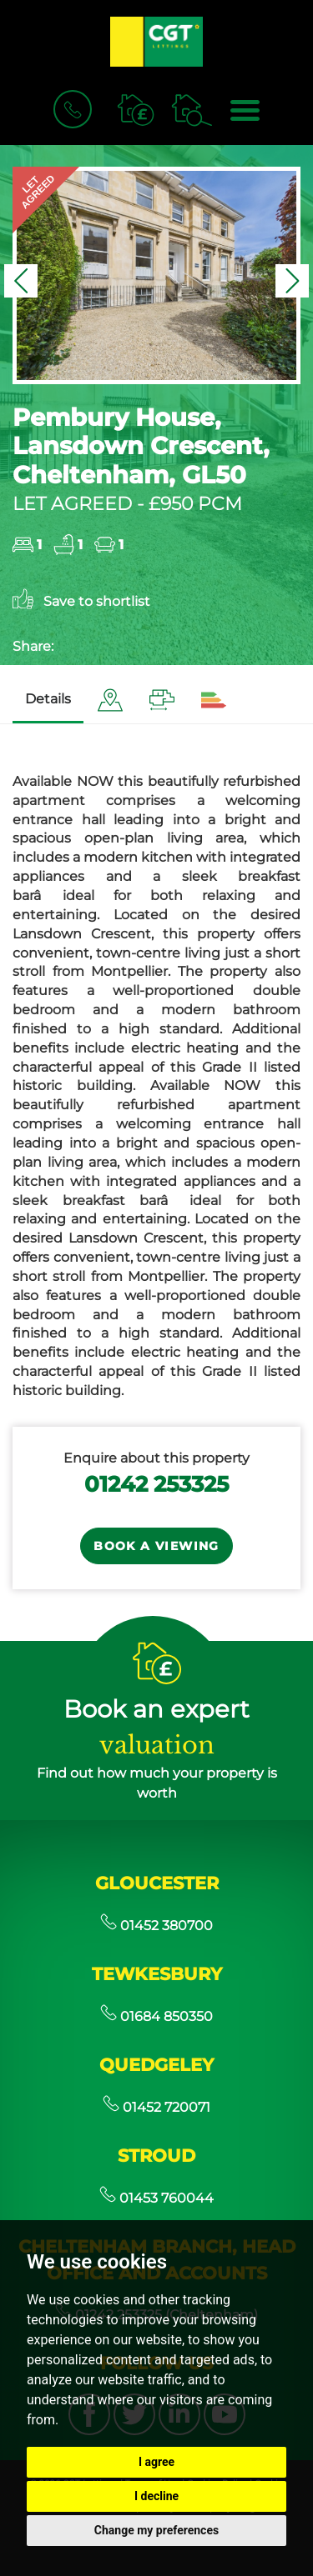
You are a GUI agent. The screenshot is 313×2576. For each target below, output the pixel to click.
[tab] (110, 700)
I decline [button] (156, 2496)
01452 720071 (156, 2107)
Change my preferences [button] (156, 2530)
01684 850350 (156, 2016)
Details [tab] (48, 699)
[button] (21, 281)
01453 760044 (156, 2198)
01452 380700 (156, 1925)
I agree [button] (156, 2461)
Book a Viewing (156, 1545)
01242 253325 (156, 1484)
